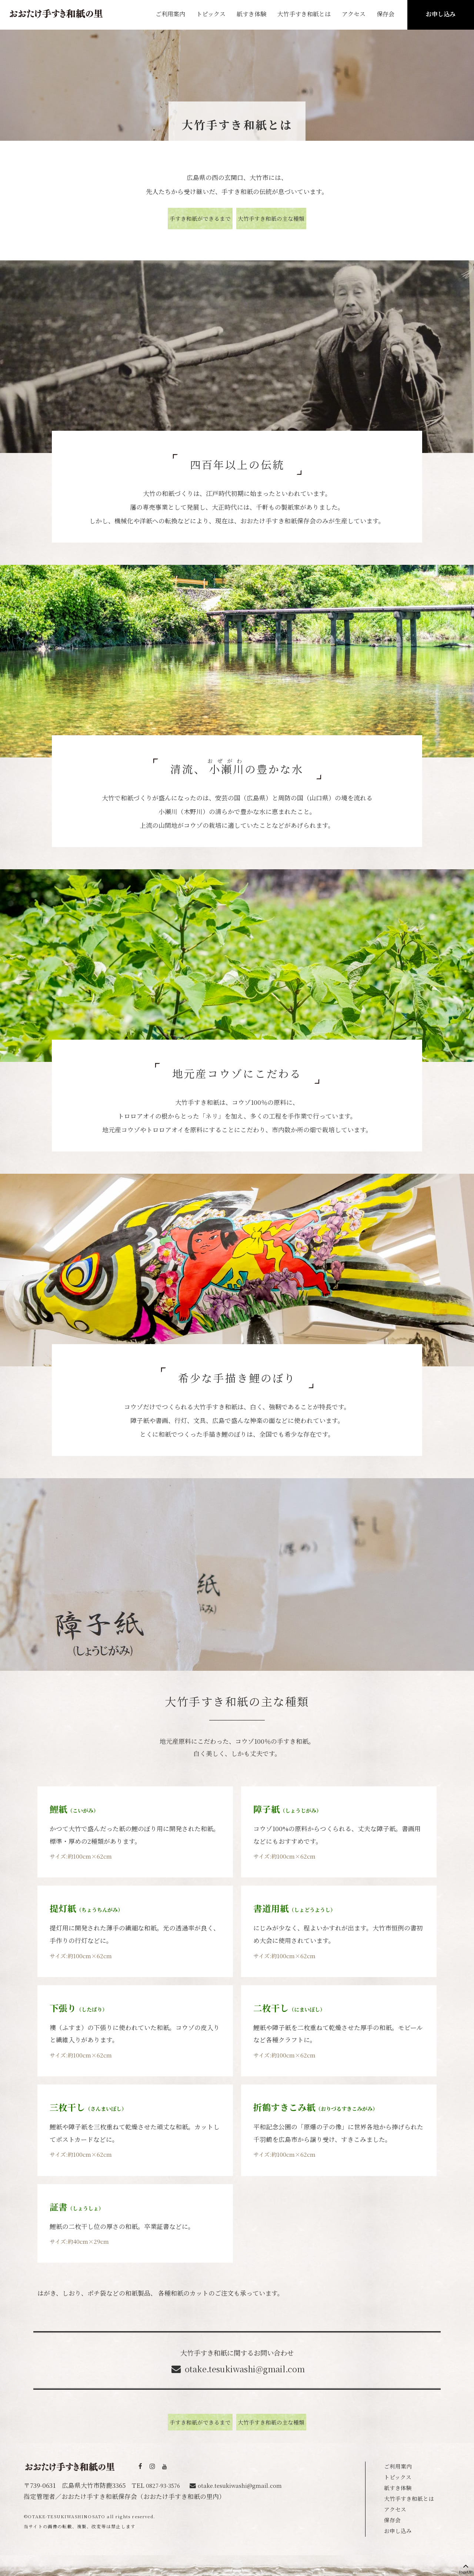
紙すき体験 (251, 14)
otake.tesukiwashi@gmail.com (245, 2366)
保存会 (385, 14)
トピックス (211, 14)
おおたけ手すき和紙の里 (56, 13)
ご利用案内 (170, 14)
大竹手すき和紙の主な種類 (292, 217)
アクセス (353, 14)
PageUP (465, 2567)
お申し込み (440, 14)
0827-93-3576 (165, 2481)
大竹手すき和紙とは (412, 2494)
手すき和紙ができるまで (179, 217)
